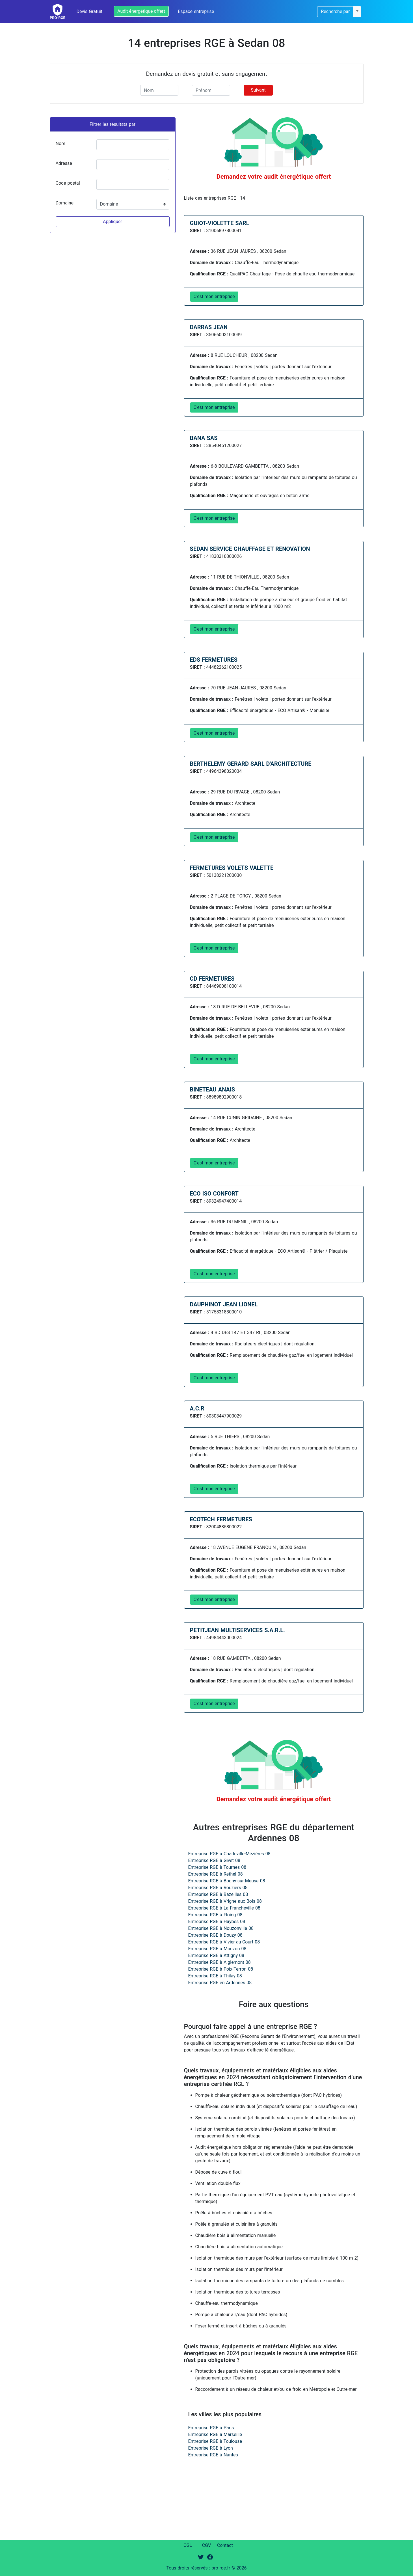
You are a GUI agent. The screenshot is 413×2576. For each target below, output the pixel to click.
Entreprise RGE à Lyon (210, 2448)
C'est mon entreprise (214, 296)
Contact (225, 2545)
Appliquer (112, 221)
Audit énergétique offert (141, 11)
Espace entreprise (196, 11)
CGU (188, 2545)
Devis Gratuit (90, 11)
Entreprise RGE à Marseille (215, 2434)
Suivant (258, 90)
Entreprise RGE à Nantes (213, 2455)
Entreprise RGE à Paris (211, 2427)
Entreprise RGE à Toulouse (215, 2441)
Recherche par (335, 11)
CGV (206, 2545)
